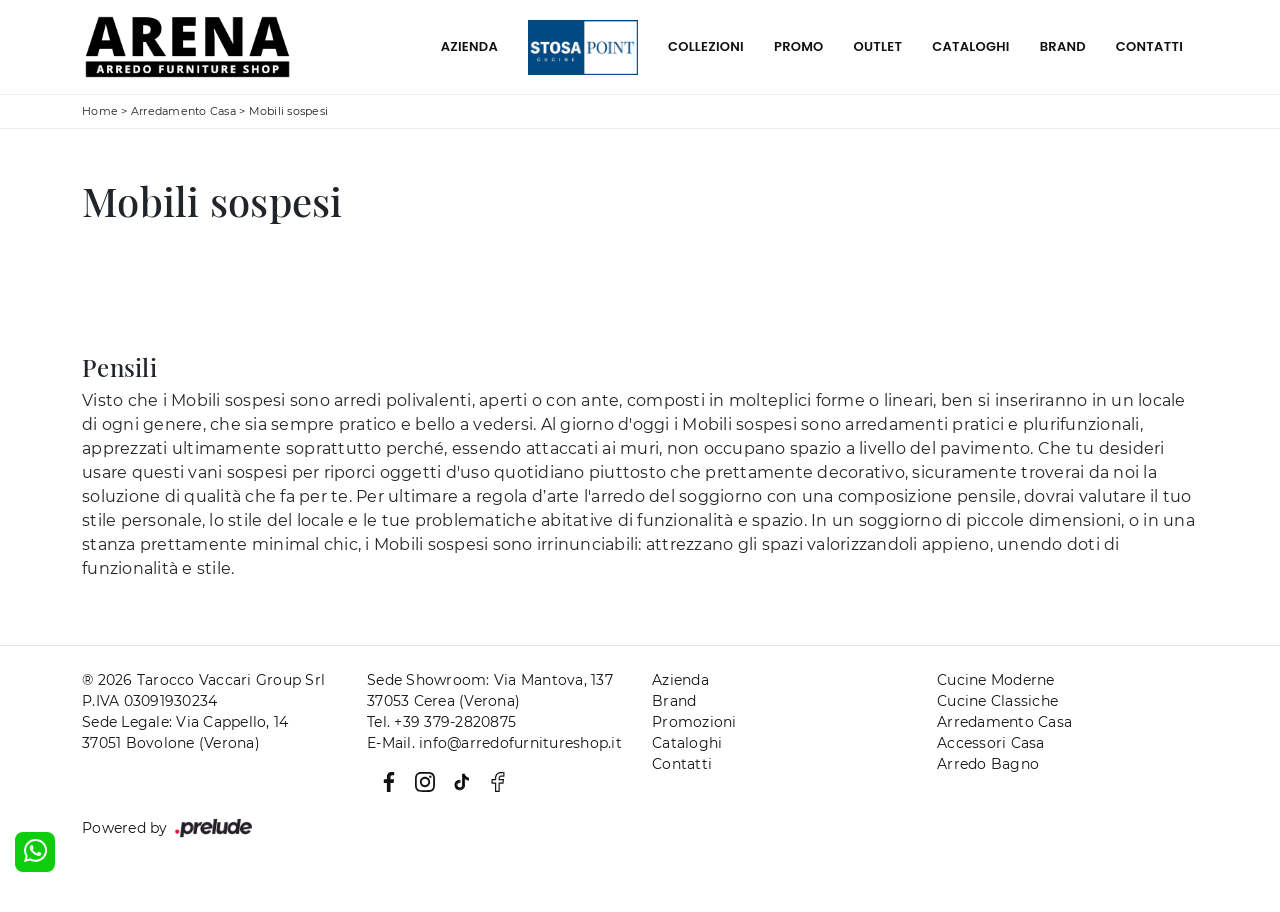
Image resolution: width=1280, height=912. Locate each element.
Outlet (878, 46)
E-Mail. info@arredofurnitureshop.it (494, 743)
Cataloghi (970, 46)
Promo (799, 46)
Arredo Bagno (988, 764)
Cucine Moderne (996, 680)
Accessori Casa (991, 743)
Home (100, 111)
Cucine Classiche (997, 701)
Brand (1063, 46)
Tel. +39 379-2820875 (441, 722)
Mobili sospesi (289, 111)
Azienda (469, 46)
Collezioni (706, 46)
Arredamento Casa (183, 111)
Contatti (1149, 46)
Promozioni (694, 722)
